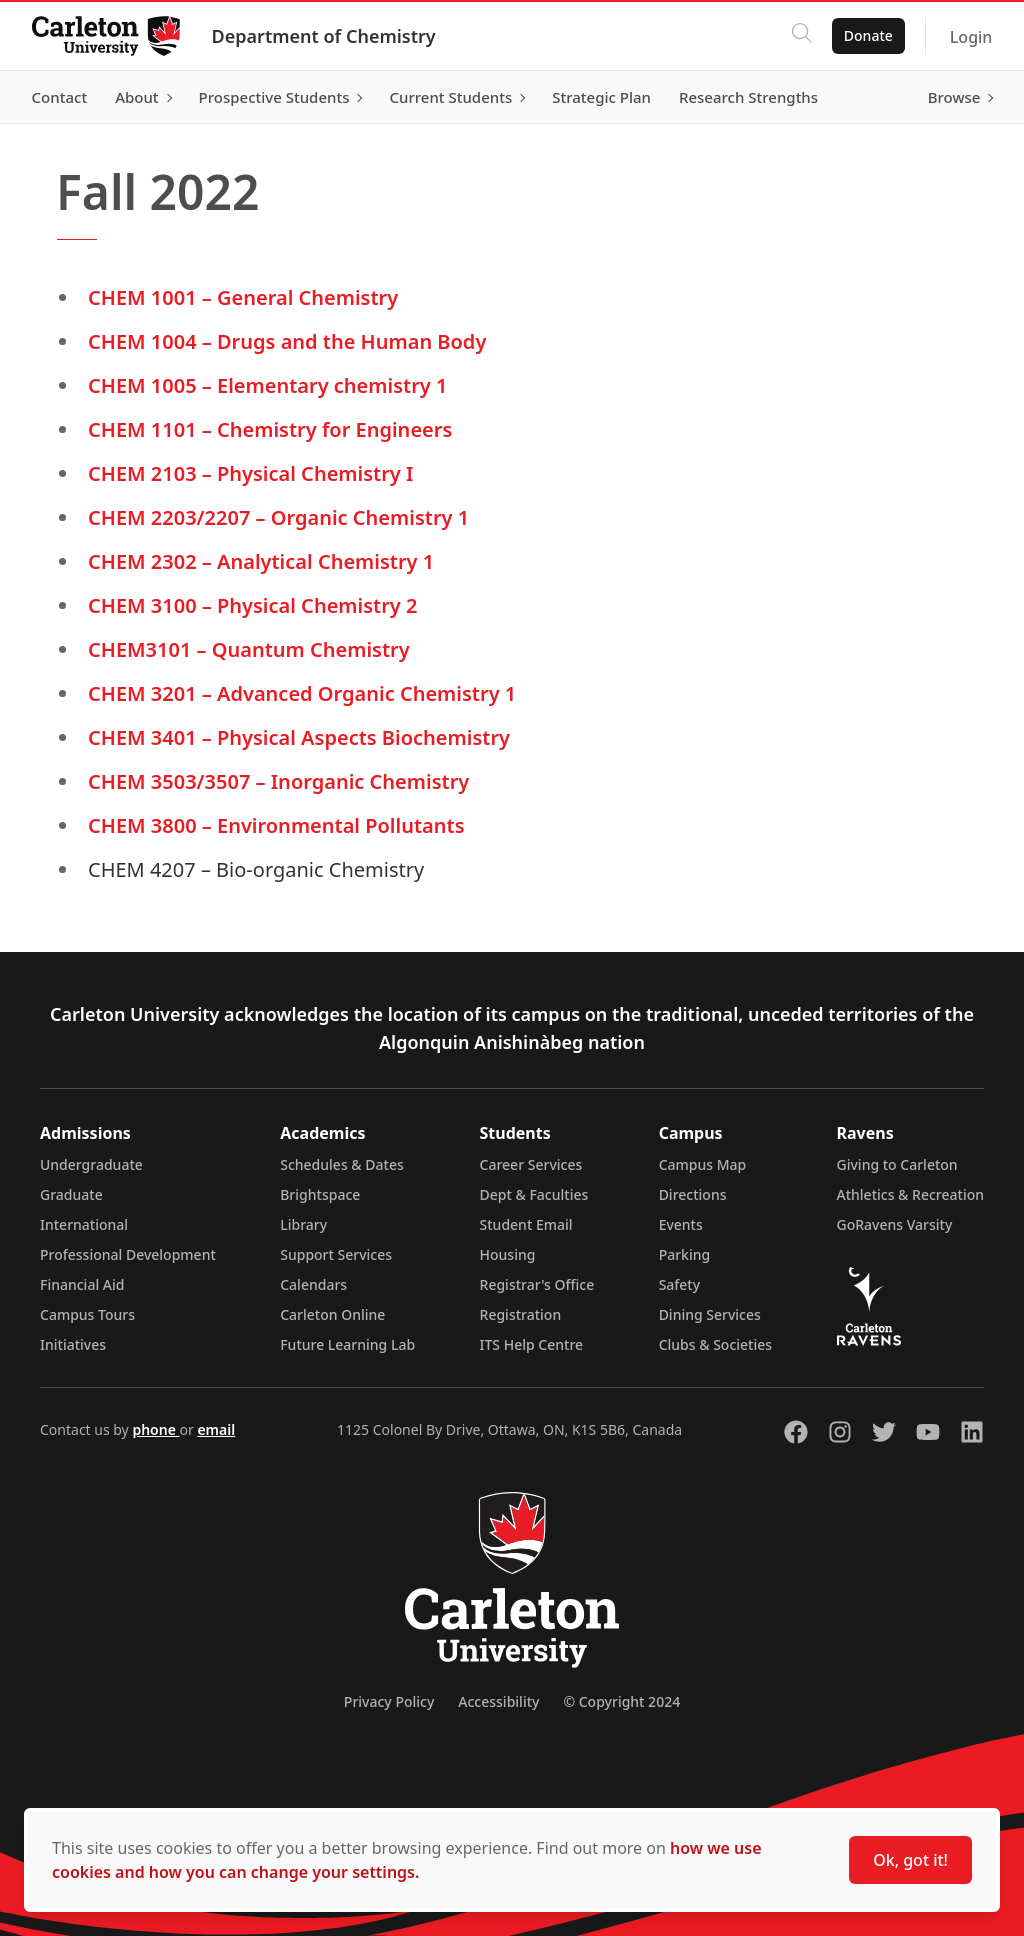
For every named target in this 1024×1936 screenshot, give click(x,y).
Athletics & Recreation (910, 1194)
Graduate (71, 1194)
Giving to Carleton (897, 1164)
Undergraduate (91, 1164)
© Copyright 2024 (621, 1701)
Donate (867, 35)
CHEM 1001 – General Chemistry (243, 297)
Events (681, 1224)
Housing (508, 1254)
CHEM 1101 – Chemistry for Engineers (270, 429)
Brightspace (320, 1194)
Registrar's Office (537, 1284)
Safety (680, 1284)
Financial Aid (82, 1284)
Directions (693, 1194)
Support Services (336, 1254)
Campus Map (703, 1164)
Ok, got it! (910, 1860)
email (216, 1429)
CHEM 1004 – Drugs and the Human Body (287, 341)
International (84, 1224)
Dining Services (710, 1314)
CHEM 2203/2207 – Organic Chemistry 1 (278, 517)
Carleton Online (332, 1314)
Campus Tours (87, 1314)
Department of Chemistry (324, 36)
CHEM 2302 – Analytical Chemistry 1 (261, 561)
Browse (953, 97)
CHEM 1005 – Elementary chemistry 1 (267, 385)
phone (155, 1429)
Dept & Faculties (534, 1194)
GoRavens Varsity (895, 1224)
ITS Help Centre (532, 1344)
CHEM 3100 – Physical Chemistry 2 (252, 605)
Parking (685, 1254)
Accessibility (498, 1701)
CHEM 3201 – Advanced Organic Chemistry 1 (302, 693)
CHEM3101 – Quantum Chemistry (249, 649)
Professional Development (128, 1254)
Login (970, 37)
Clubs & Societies (715, 1344)
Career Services (531, 1164)
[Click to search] (801, 36)
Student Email (526, 1224)
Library (303, 1224)
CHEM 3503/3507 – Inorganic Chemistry (278, 781)
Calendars (313, 1284)
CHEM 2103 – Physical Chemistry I (250, 473)
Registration (521, 1314)
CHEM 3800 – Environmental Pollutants (276, 825)
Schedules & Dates (342, 1164)
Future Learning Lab (347, 1344)
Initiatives (73, 1344)
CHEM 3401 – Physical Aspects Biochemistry (299, 737)
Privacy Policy (389, 1701)
